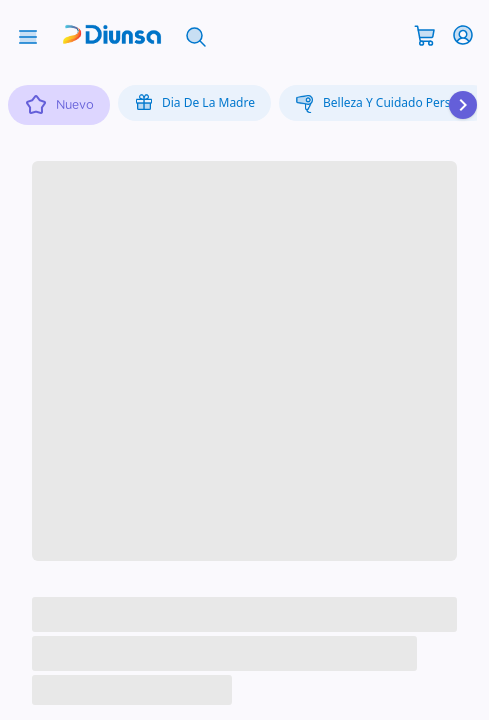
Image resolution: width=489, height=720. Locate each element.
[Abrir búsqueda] (196, 35)
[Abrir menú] (28, 35)
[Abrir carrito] (425, 34)
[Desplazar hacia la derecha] (463, 105)
